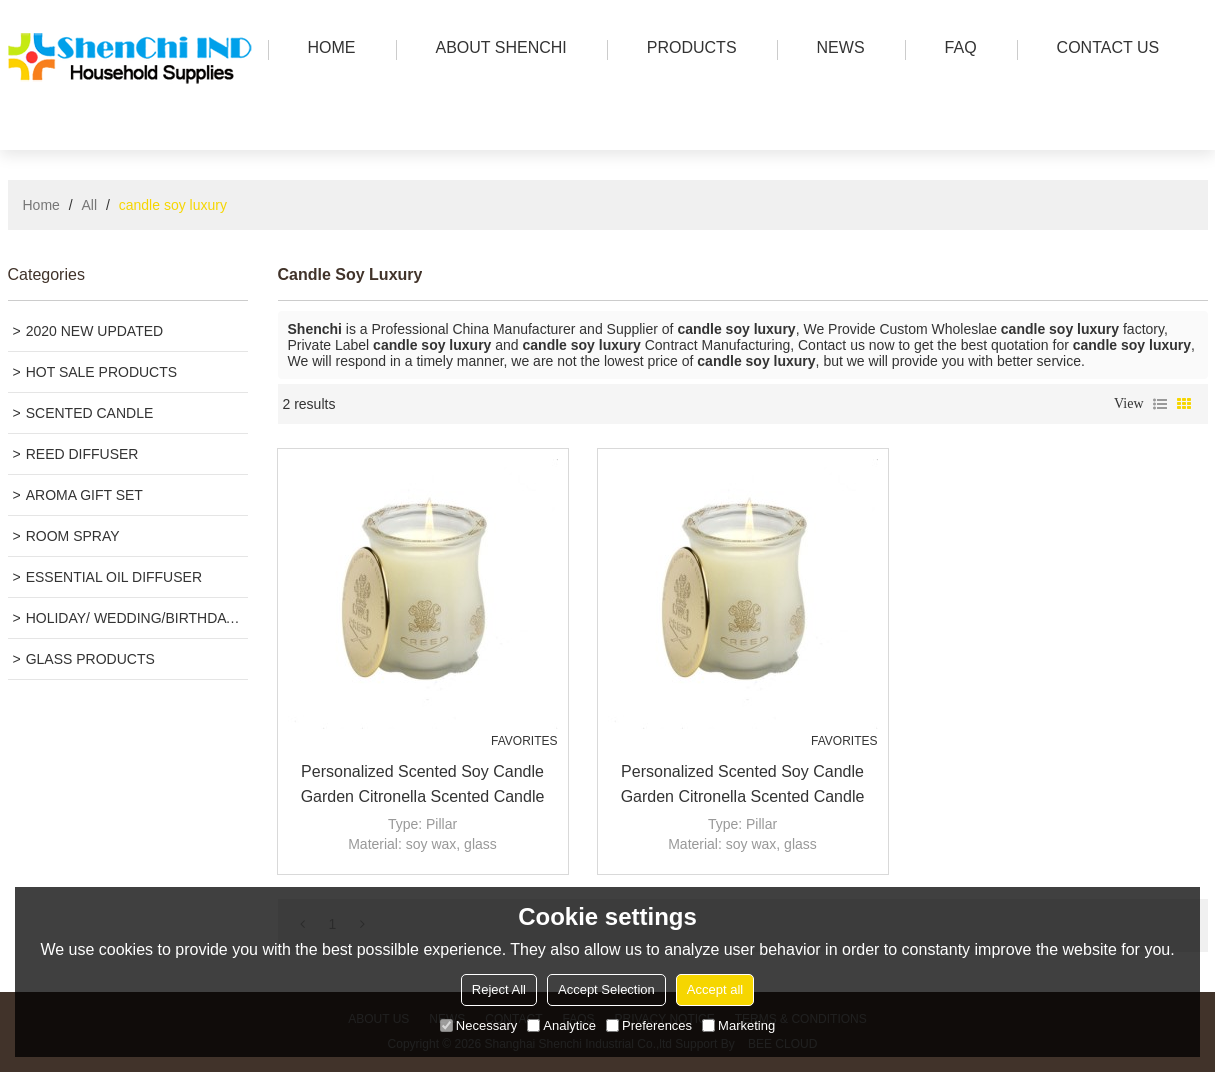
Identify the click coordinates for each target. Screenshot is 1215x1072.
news (836, 49)
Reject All (499, 989)
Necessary (478, 1025)
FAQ (956, 49)
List (1160, 404)
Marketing (738, 1025)
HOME (327, 49)
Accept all (715, 989)
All (90, 205)
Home (41, 205)
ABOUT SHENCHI (496, 49)
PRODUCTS (687, 49)
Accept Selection (606, 989)
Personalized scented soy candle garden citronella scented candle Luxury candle (423, 786)
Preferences (649, 1025)
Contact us (1103, 49)
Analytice (561, 1025)
